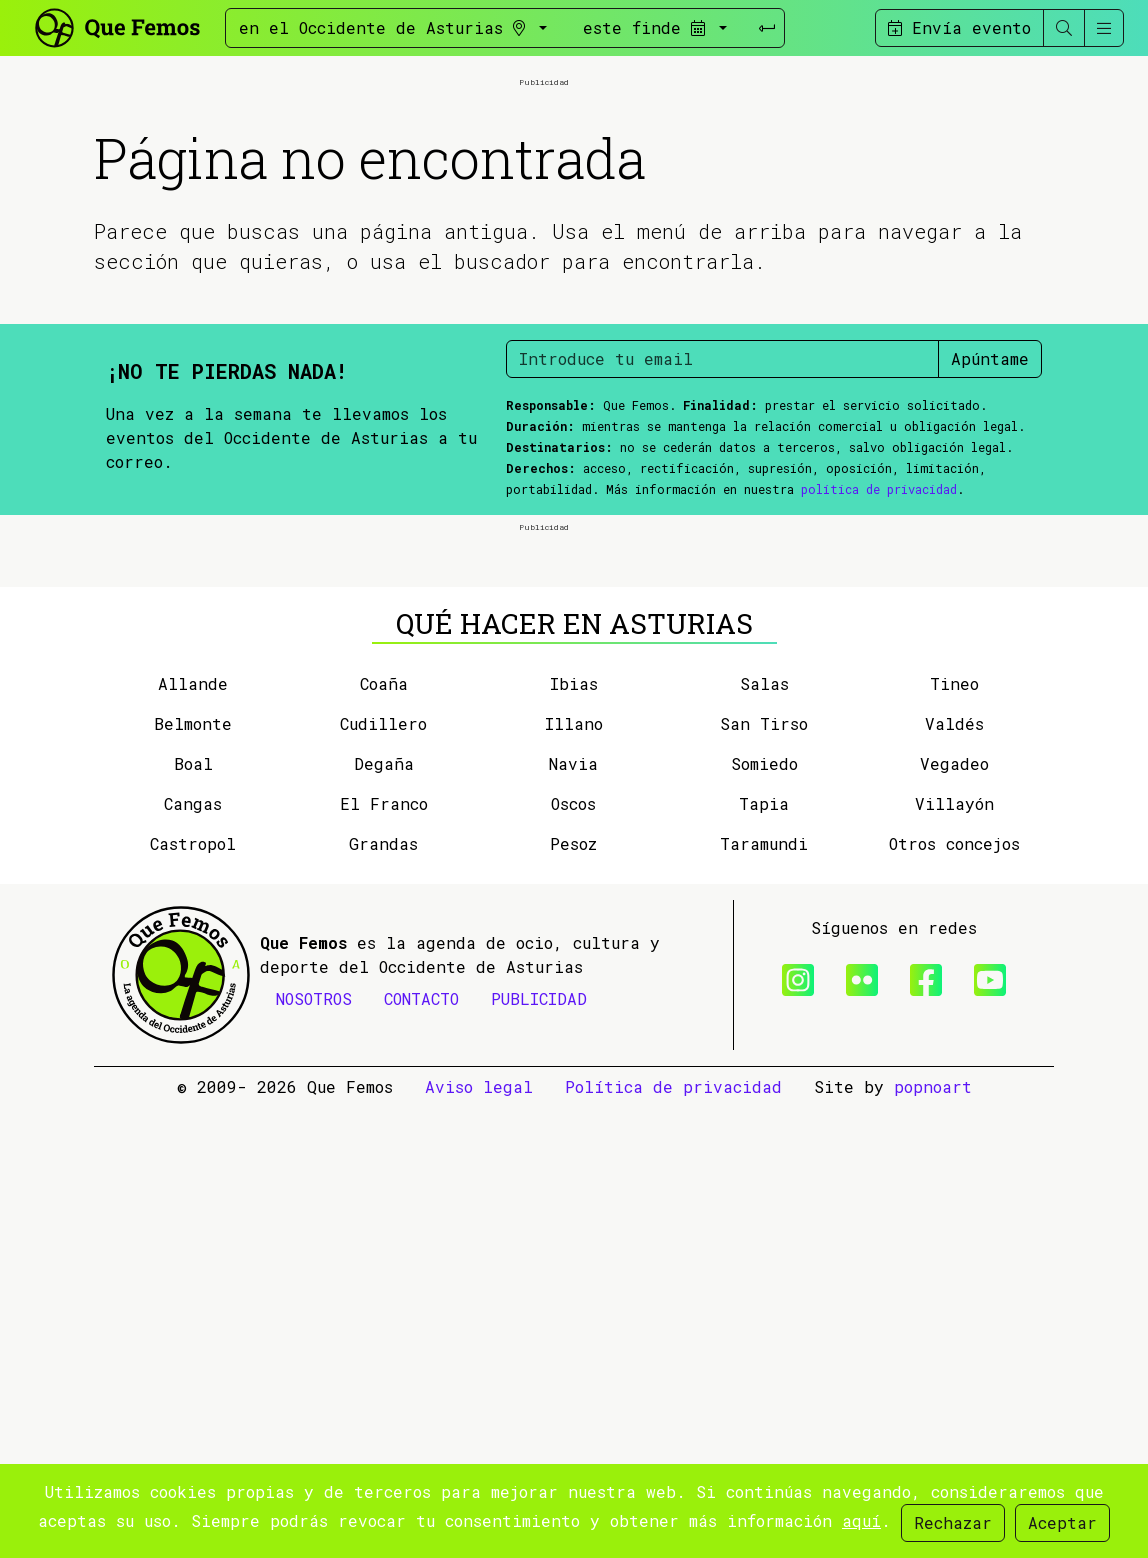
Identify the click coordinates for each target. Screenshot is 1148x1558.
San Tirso (764, 1174)
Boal (193, 1214)
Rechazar (953, 1522)
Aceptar (1062, 1522)
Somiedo (764, 1214)
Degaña (384, 1214)
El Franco (384, 1254)
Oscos (573, 1254)
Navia (573, 1214)
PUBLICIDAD (539, 1449)
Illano (574, 1174)
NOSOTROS (314, 1449)
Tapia (764, 1254)
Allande (193, 1134)
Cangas (193, 1254)
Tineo (954, 1134)
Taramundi (764, 1294)
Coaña (384, 1134)
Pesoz (573, 1294)
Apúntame (990, 583)
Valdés (954, 1174)
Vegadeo (954, 1214)
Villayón (954, 1254)
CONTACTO (421, 1449)
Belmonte (193, 1174)
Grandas (383, 1294)
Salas (764, 1134)
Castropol (193, 1294)
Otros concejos (954, 1294)
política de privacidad (879, 714)
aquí (861, 1520)
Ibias (574, 1134)
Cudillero (383, 1174)
